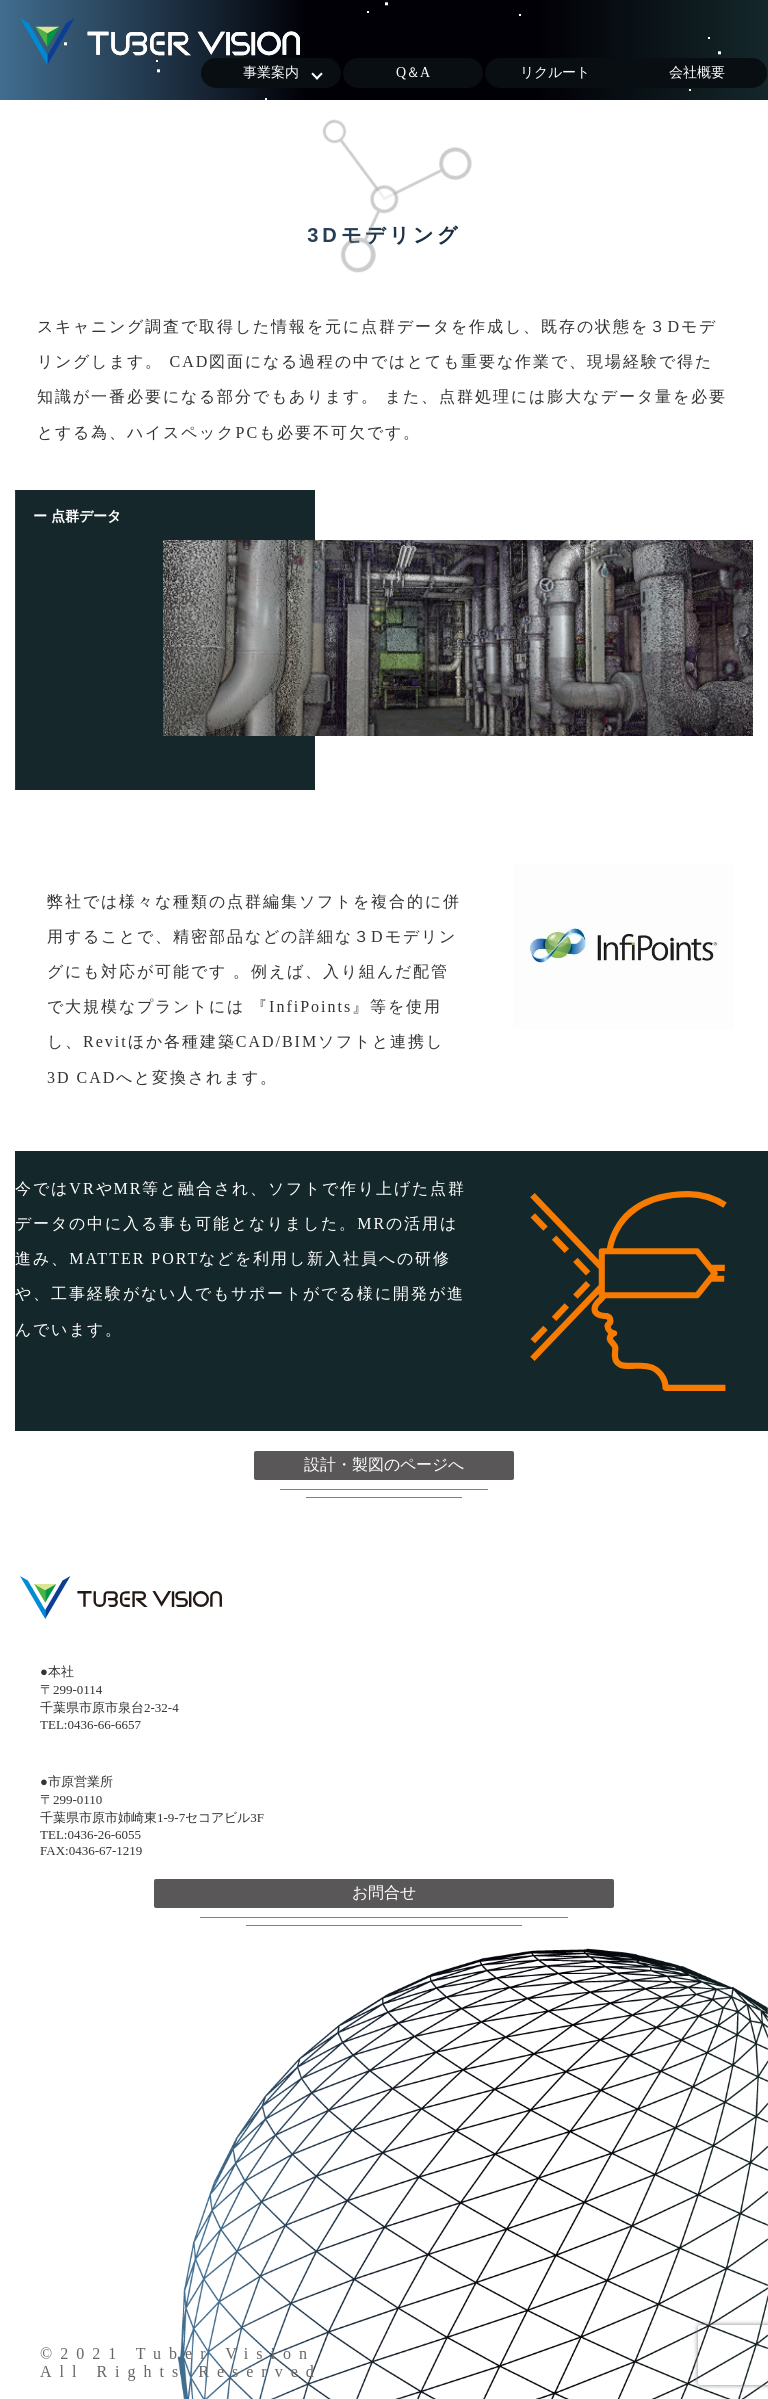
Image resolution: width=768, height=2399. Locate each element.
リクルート (555, 72)
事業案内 (271, 72)
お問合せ (384, 1892)
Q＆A (413, 72)
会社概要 (697, 72)
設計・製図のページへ (384, 1464)
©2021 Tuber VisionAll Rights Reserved (181, 2362)
